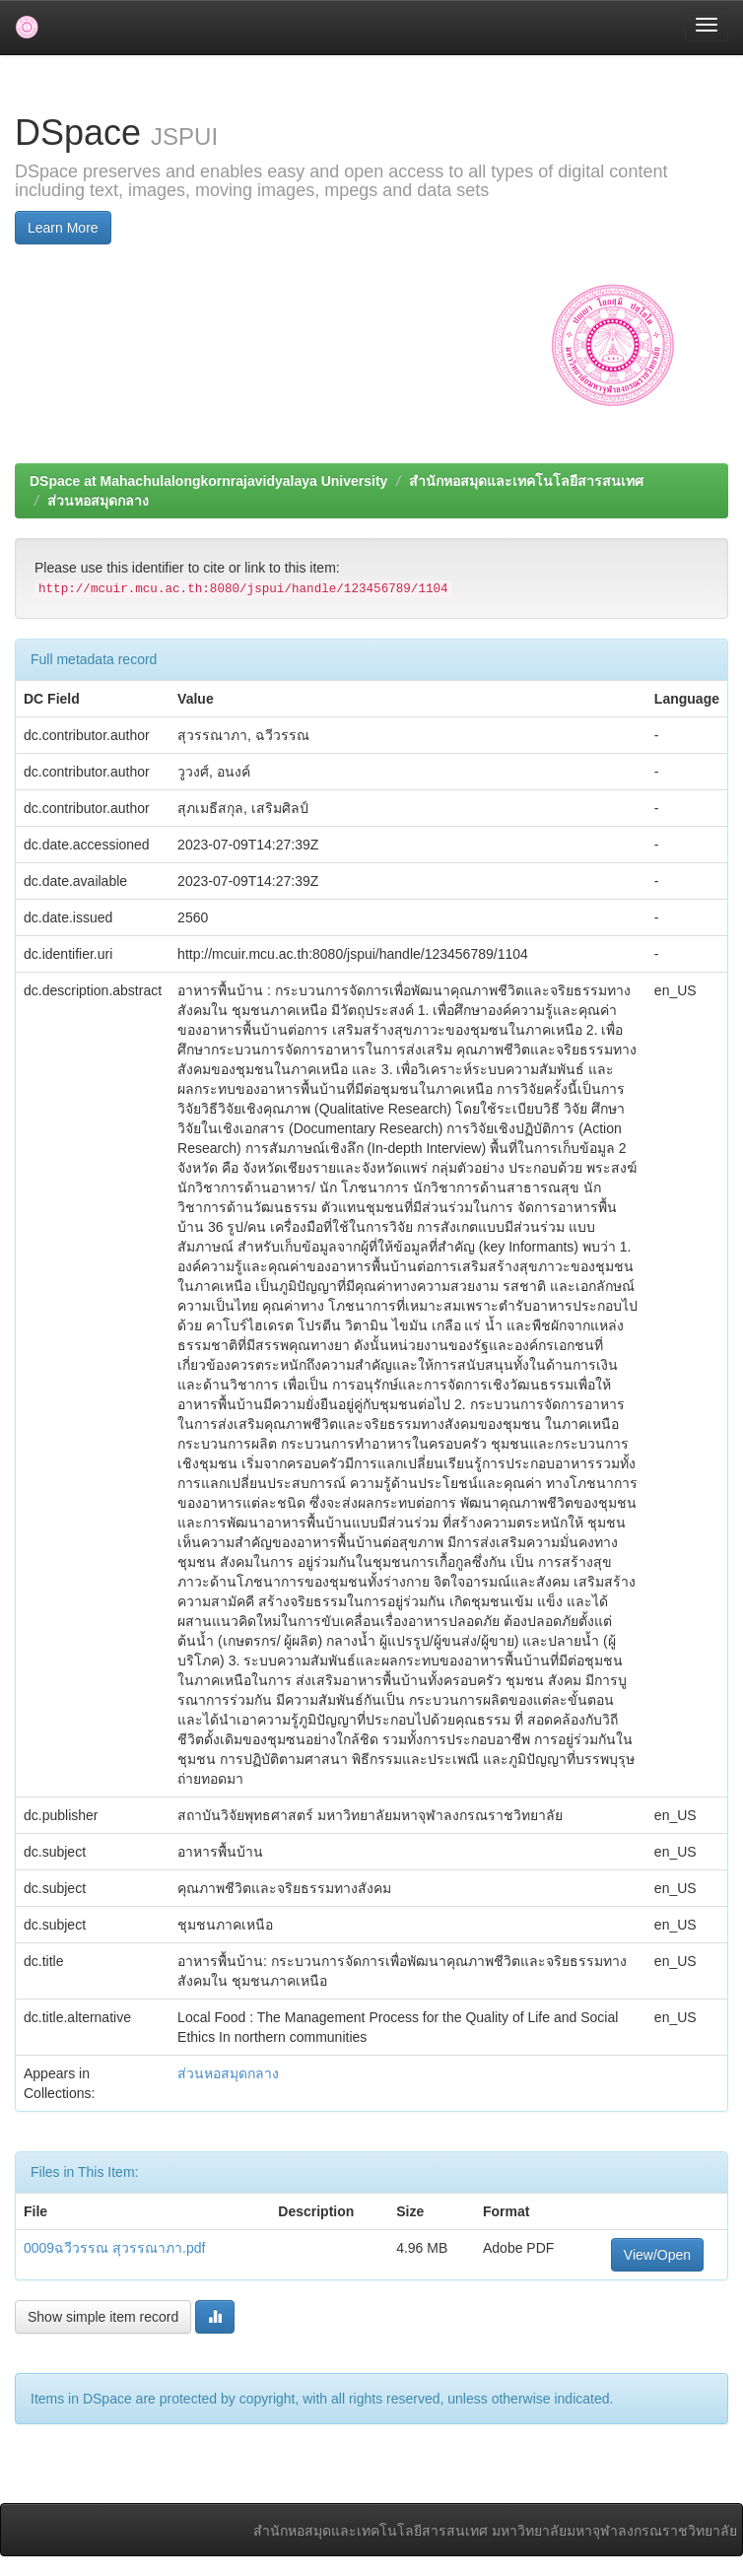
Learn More (63, 228)
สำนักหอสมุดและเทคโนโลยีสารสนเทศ (526, 481)
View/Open (657, 2255)
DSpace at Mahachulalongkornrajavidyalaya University (208, 481)
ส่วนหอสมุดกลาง (98, 500)
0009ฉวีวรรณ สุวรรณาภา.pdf (114, 2248)
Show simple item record (103, 2317)
